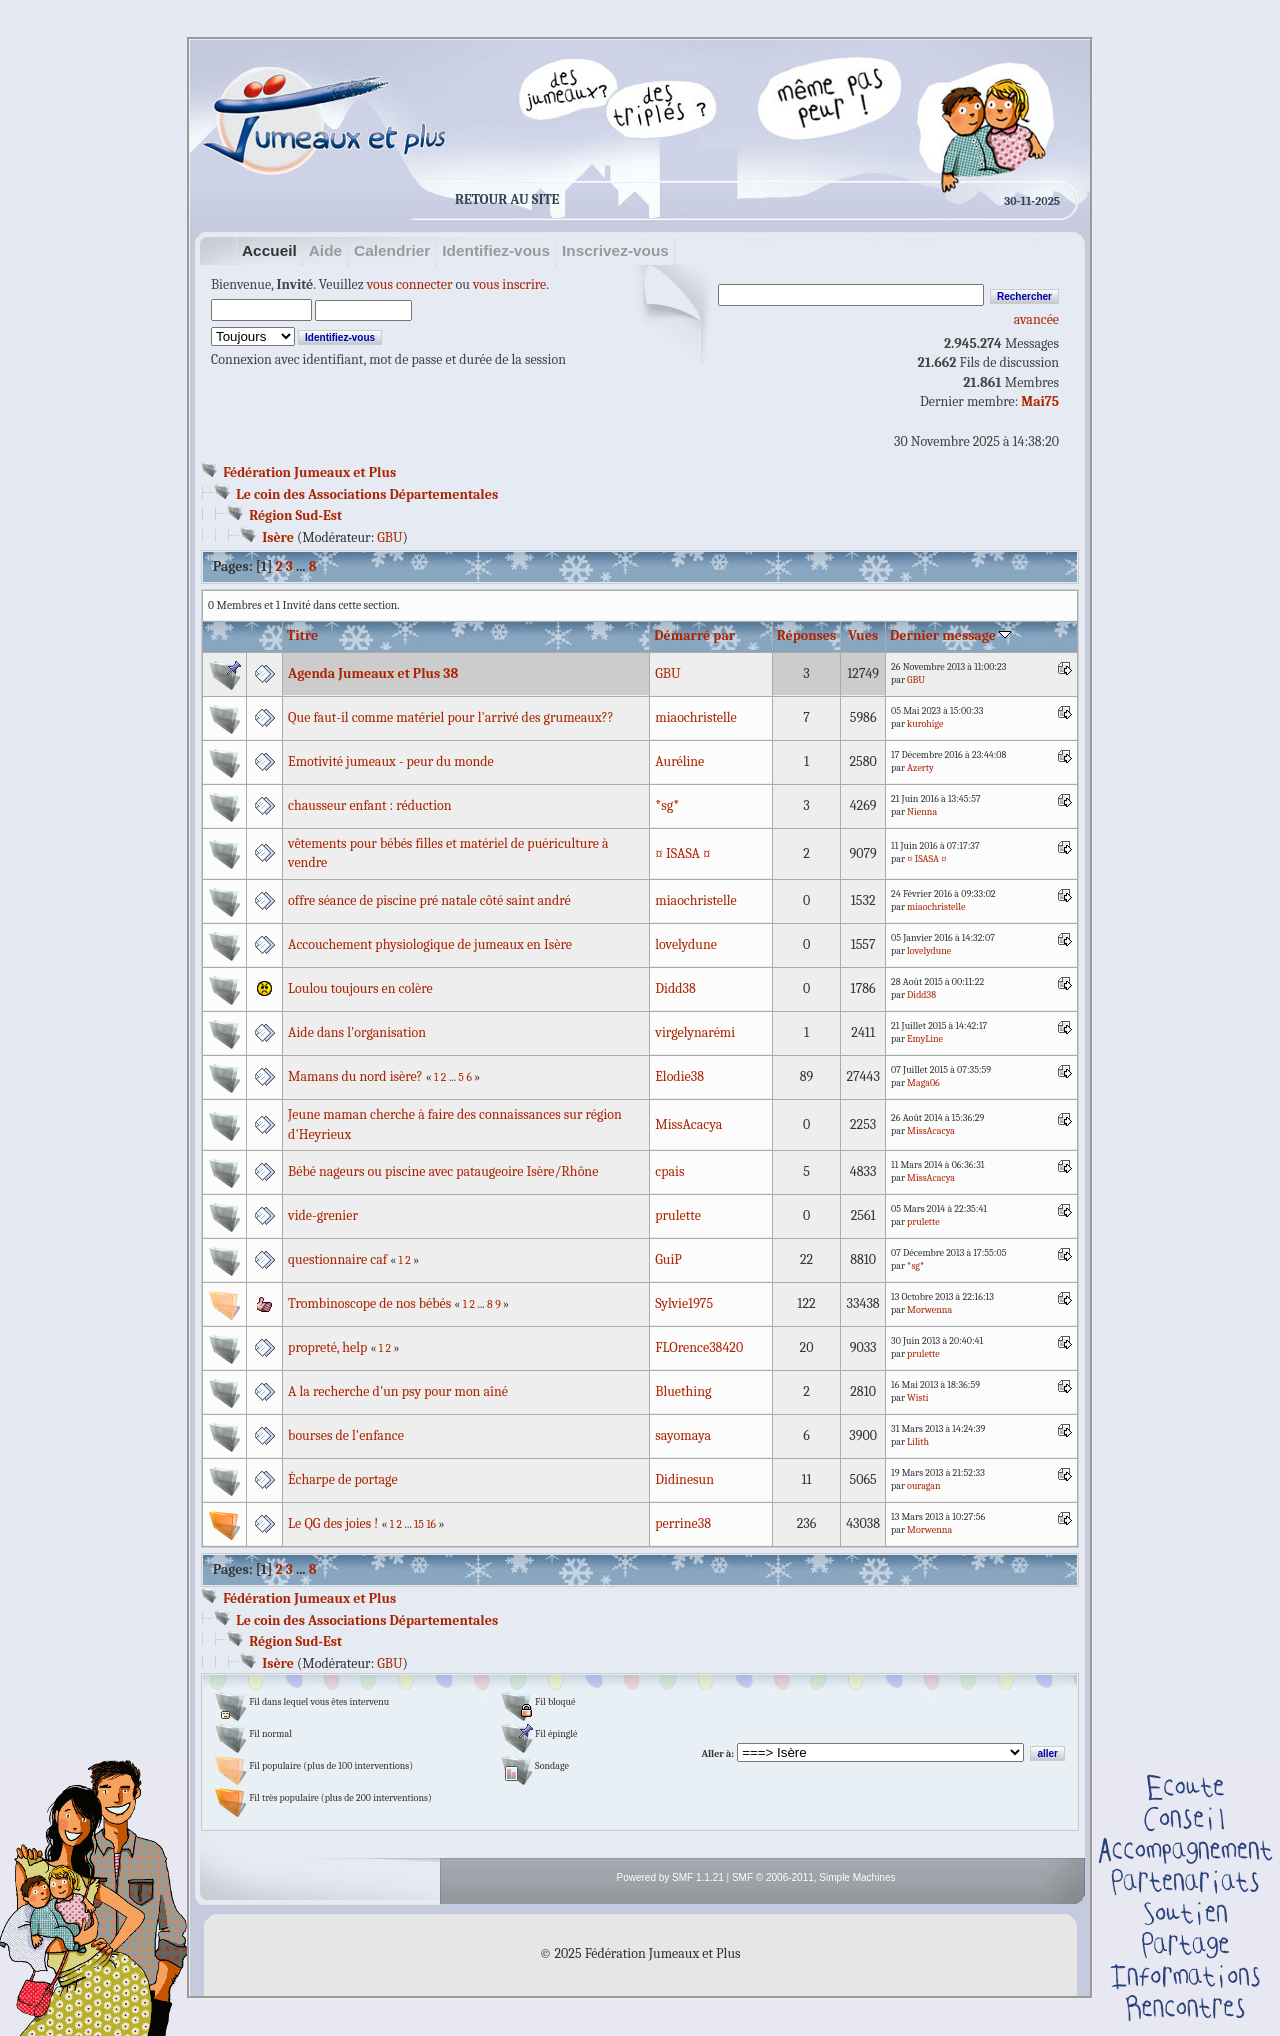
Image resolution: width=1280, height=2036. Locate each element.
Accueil (269, 250)
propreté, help (327, 1347)
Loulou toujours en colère (360, 988)
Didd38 (675, 988)
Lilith (918, 1442)
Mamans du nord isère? (355, 1076)
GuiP (668, 1259)
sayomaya (683, 1435)
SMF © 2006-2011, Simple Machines (814, 1877)
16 (431, 1524)
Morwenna (929, 1310)
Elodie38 (679, 1076)
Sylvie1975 (684, 1303)
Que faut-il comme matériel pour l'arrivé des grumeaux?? (451, 717)
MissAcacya (688, 1124)
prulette (678, 1215)
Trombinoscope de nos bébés (369, 1303)
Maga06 (923, 1083)
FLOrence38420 (699, 1347)
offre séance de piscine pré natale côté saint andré (429, 900)
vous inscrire (509, 284)
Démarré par (694, 635)
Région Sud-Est (295, 515)
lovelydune (686, 944)
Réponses (806, 635)
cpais (669, 1171)
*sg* (667, 805)
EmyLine (925, 1039)
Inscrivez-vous (615, 250)
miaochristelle (695, 717)
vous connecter (410, 284)
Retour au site (507, 199)
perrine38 (683, 1523)
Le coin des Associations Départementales (367, 494)
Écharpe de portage (342, 1479)
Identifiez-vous (496, 250)
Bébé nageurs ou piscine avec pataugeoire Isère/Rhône (443, 1171)
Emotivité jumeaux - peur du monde (391, 761)
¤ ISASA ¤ (682, 853)
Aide (325, 250)
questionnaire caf (337, 1259)
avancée (1036, 319)
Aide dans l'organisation (357, 1032)
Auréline (679, 761)
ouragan (924, 1486)
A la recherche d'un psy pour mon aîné (398, 1391)
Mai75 (1040, 401)
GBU (389, 537)
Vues (863, 635)
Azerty (920, 768)
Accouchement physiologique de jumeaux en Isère (430, 944)
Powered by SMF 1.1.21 (670, 1877)
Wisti (917, 1398)
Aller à (716, 1754)
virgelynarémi (695, 1032)
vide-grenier (323, 1215)
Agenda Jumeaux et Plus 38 (373, 673)
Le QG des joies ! (333, 1523)
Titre (302, 635)
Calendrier (392, 250)
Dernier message (950, 635)
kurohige (925, 724)
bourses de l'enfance (346, 1435)
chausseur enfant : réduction (369, 805)
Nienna (922, 812)
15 (419, 1524)
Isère (278, 537)
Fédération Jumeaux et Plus (309, 472)
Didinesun (684, 1479)
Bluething (683, 1391)
